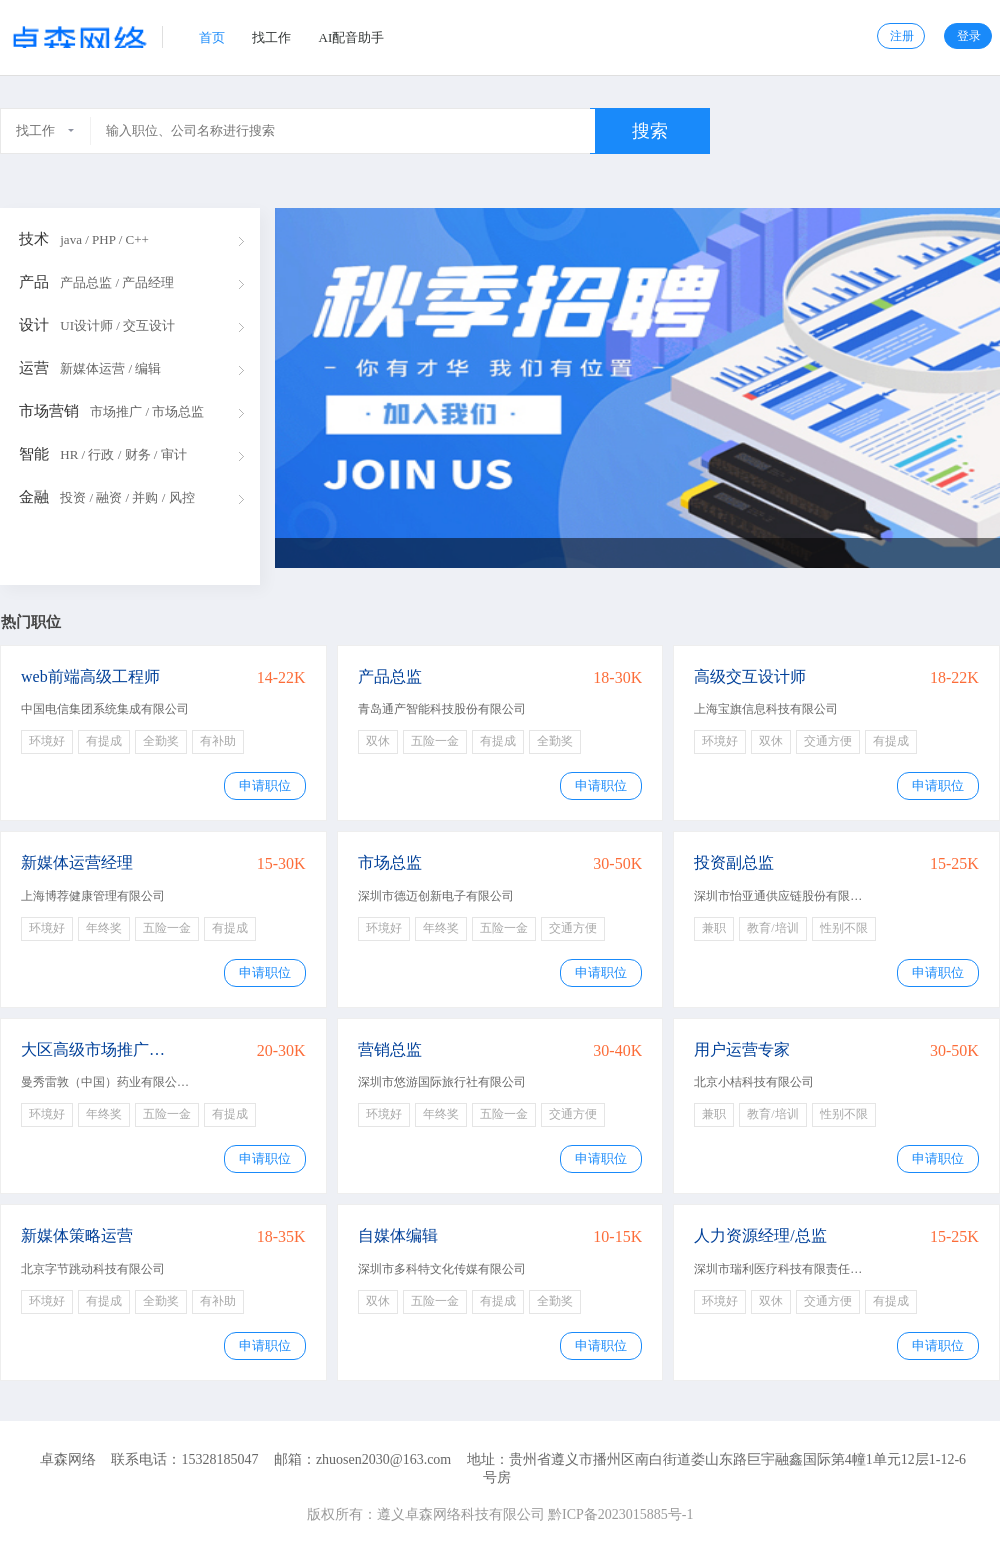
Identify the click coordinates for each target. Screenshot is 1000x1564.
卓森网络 (68, 1459)
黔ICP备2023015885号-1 (620, 1514)
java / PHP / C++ (104, 239)
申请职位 (265, 785)
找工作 (271, 37)
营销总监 (390, 1049)
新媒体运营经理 (77, 862)
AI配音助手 (352, 37)
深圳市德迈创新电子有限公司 (436, 896)
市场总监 (390, 862)
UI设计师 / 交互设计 (117, 325)
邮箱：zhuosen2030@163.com (362, 1459)
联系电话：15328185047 (184, 1459)
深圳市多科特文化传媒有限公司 (442, 1269)
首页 (212, 37)
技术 (34, 239)
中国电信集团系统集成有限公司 (105, 709)
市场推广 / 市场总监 (147, 411)
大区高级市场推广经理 (99, 1049)
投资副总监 (734, 862)
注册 (902, 36)
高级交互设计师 (750, 676)
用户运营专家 (742, 1049)
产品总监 (390, 676)
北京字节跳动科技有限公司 (93, 1269)
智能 (34, 454)
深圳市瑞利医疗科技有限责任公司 (784, 1269)
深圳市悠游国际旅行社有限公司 (442, 1082)
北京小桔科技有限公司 (754, 1082)
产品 (34, 282)
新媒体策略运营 (77, 1235)
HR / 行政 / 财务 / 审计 (123, 454)
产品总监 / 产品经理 (117, 282)
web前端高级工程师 (90, 676)
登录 (969, 36)
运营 (34, 368)
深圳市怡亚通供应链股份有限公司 (784, 896)
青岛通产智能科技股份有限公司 (442, 709)
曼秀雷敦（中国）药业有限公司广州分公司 (135, 1082)
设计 (34, 325)
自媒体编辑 (398, 1235)
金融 (34, 497)
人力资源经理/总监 (760, 1235)
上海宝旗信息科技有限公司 (766, 709)
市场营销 (49, 411)
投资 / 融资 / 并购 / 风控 (127, 497)
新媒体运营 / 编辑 (110, 368)
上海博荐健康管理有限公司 (93, 896)
